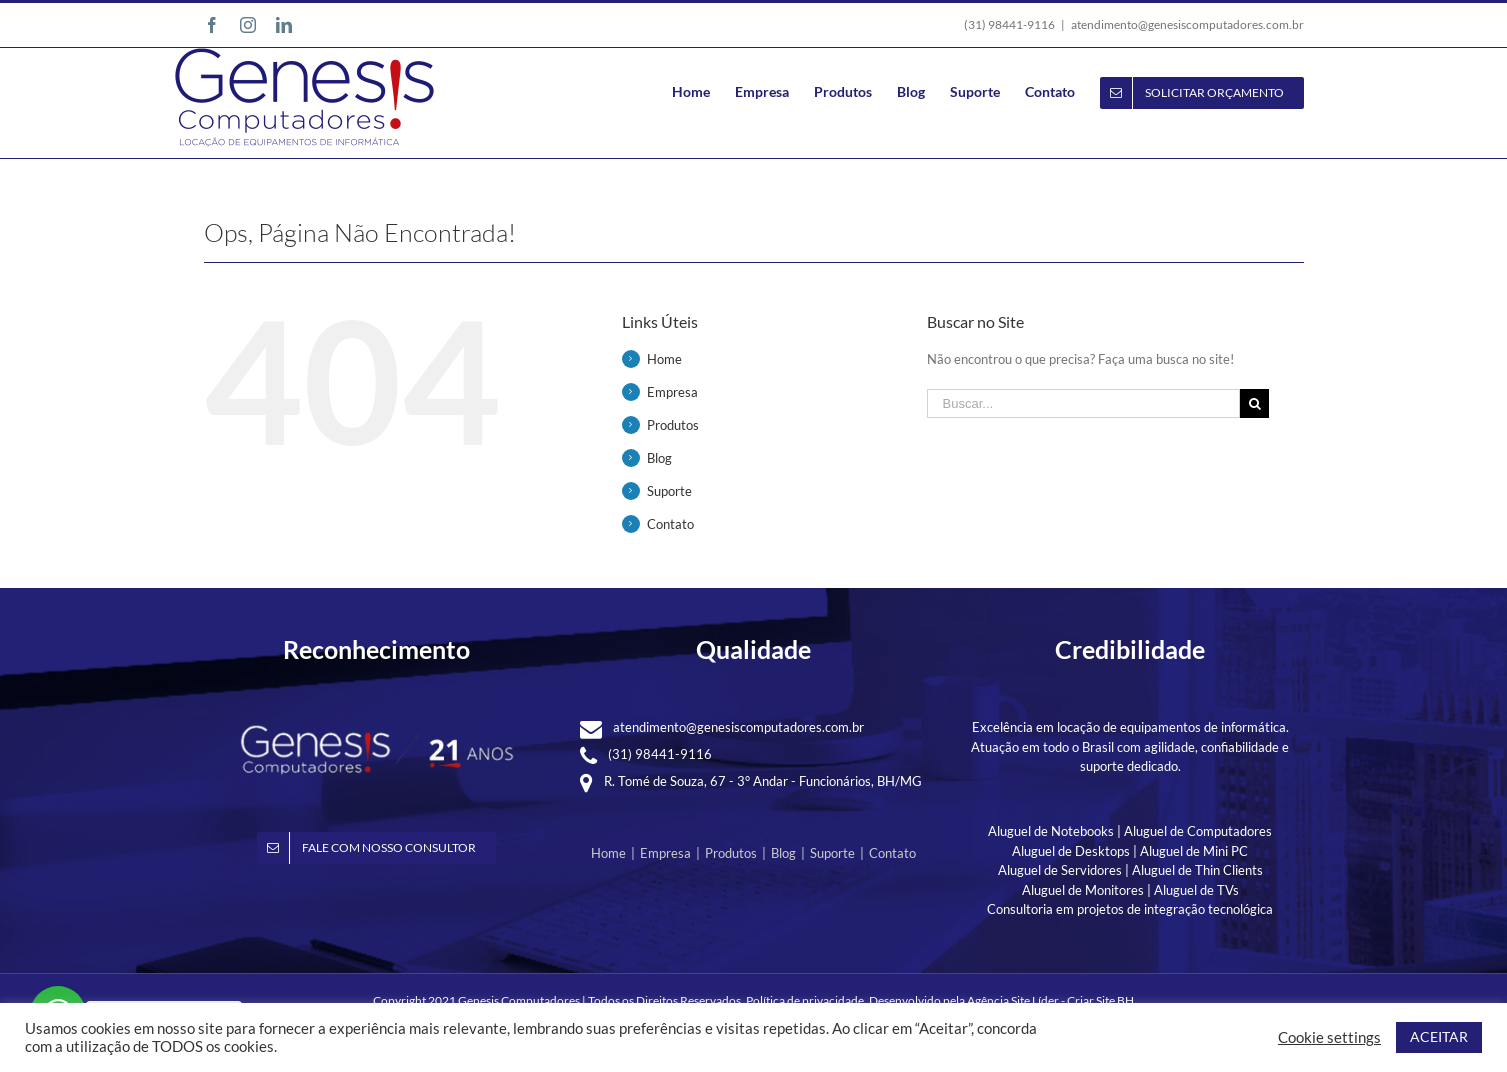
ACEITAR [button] (1439, 1036)
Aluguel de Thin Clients (1197, 870)
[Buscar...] (1084, 403)
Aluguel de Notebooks (1051, 831)
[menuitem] (703, 90)
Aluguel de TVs (1196, 890)
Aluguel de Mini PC (1194, 851)
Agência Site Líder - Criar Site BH (1050, 1000)
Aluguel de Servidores (1060, 870)
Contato (670, 524)
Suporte (669, 491)
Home (664, 359)
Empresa (672, 392)
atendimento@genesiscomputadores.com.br (1187, 24)
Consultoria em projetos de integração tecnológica (1130, 909)
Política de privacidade (805, 1000)
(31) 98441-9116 (660, 754)
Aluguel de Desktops (1071, 851)
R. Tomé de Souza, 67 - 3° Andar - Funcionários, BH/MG (763, 781)
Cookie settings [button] (1329, 1037)
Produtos (673, 425)
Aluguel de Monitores (1083, 890)
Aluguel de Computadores (1198, 831)
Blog (659, 458)
